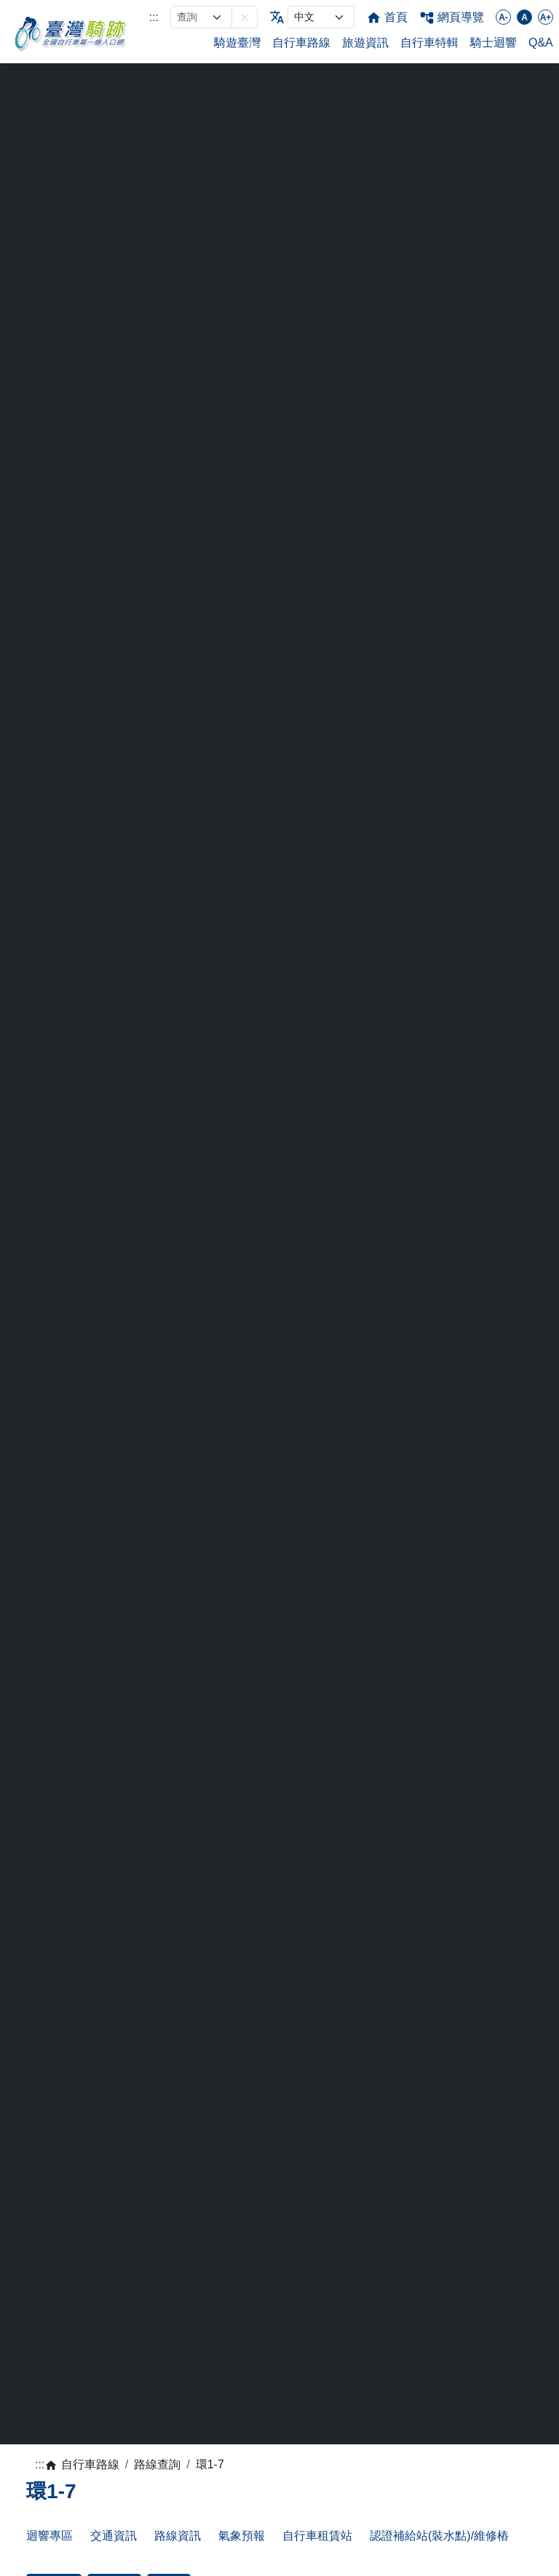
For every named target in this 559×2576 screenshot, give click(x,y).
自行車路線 (301, 42)
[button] (244, 17)
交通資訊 (113, 2535)
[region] (279, 1253)
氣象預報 (241, 2535)
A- (503, 17)
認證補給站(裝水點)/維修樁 (439, 2535)
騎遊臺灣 (237, 42)
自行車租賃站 (317, 2535)
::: (154, 17)
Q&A (540, 42)
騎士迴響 (493, 42)
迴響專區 (49, 2535)
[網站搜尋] (201, 17)
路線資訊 (177, 2535)
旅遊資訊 (365, 42)
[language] (321, 17)
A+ (546, 17)
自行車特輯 (429, 42)
